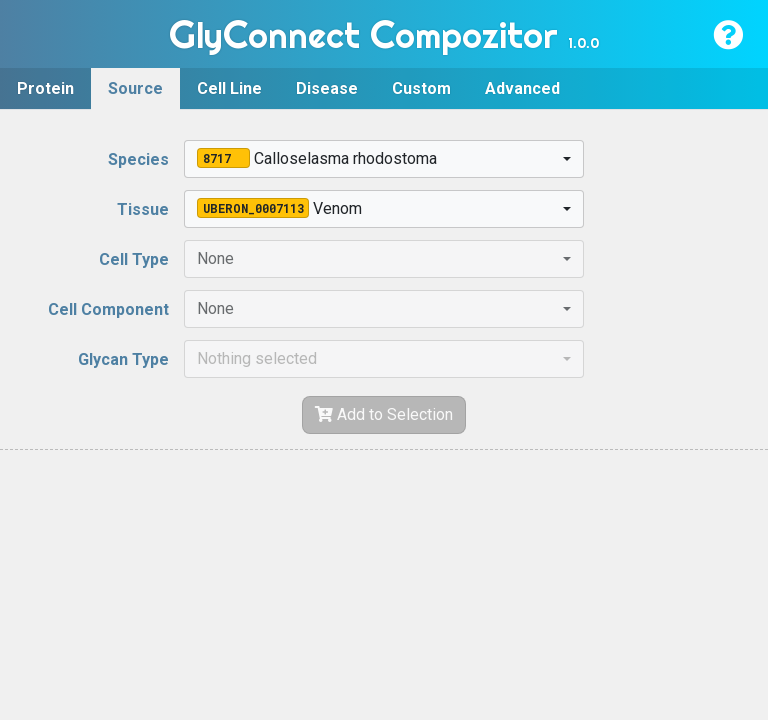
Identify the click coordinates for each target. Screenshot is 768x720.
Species (138, 159)
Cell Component (108, 309)
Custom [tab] (421, 88)
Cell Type (134, 259)
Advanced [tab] (522, 88)
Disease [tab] (327, 88)
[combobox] (384, 159)
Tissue (143, 209)
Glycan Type (123, 359)
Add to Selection (384, 414)
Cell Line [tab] (229, 88)
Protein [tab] (45, 88)
